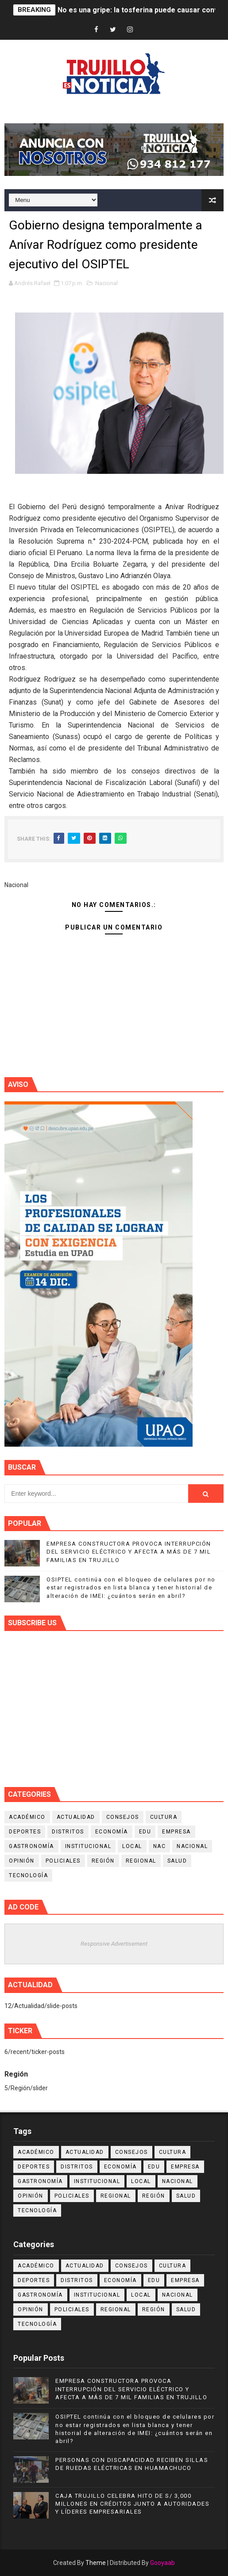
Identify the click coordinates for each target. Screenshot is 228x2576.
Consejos (122, 1817)
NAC (159, 1846)
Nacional (106, 283)
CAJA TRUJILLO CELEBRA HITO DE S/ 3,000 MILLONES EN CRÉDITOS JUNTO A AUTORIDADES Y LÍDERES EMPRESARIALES (132, 2503)
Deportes (25, 1832)
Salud (177, 1861)
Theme (95, 2562)
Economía (111, 1832)
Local (132, 1846)
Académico (27, 1817)
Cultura (164, 1817)
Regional (141, 1861)
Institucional (88, 1846)
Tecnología (28, 1875)
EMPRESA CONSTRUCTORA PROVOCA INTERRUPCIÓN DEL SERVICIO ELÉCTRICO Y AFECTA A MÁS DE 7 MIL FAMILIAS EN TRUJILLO (128, 1551)
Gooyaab (162, 2562)
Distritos (68, 1832)
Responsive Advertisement (114, 1943)
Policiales (63, 1861)
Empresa (176, 1832)
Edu (145, 1832)
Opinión (22, 1861)
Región (103, 1861)
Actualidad (76, 1817)
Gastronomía (31, 1846)
